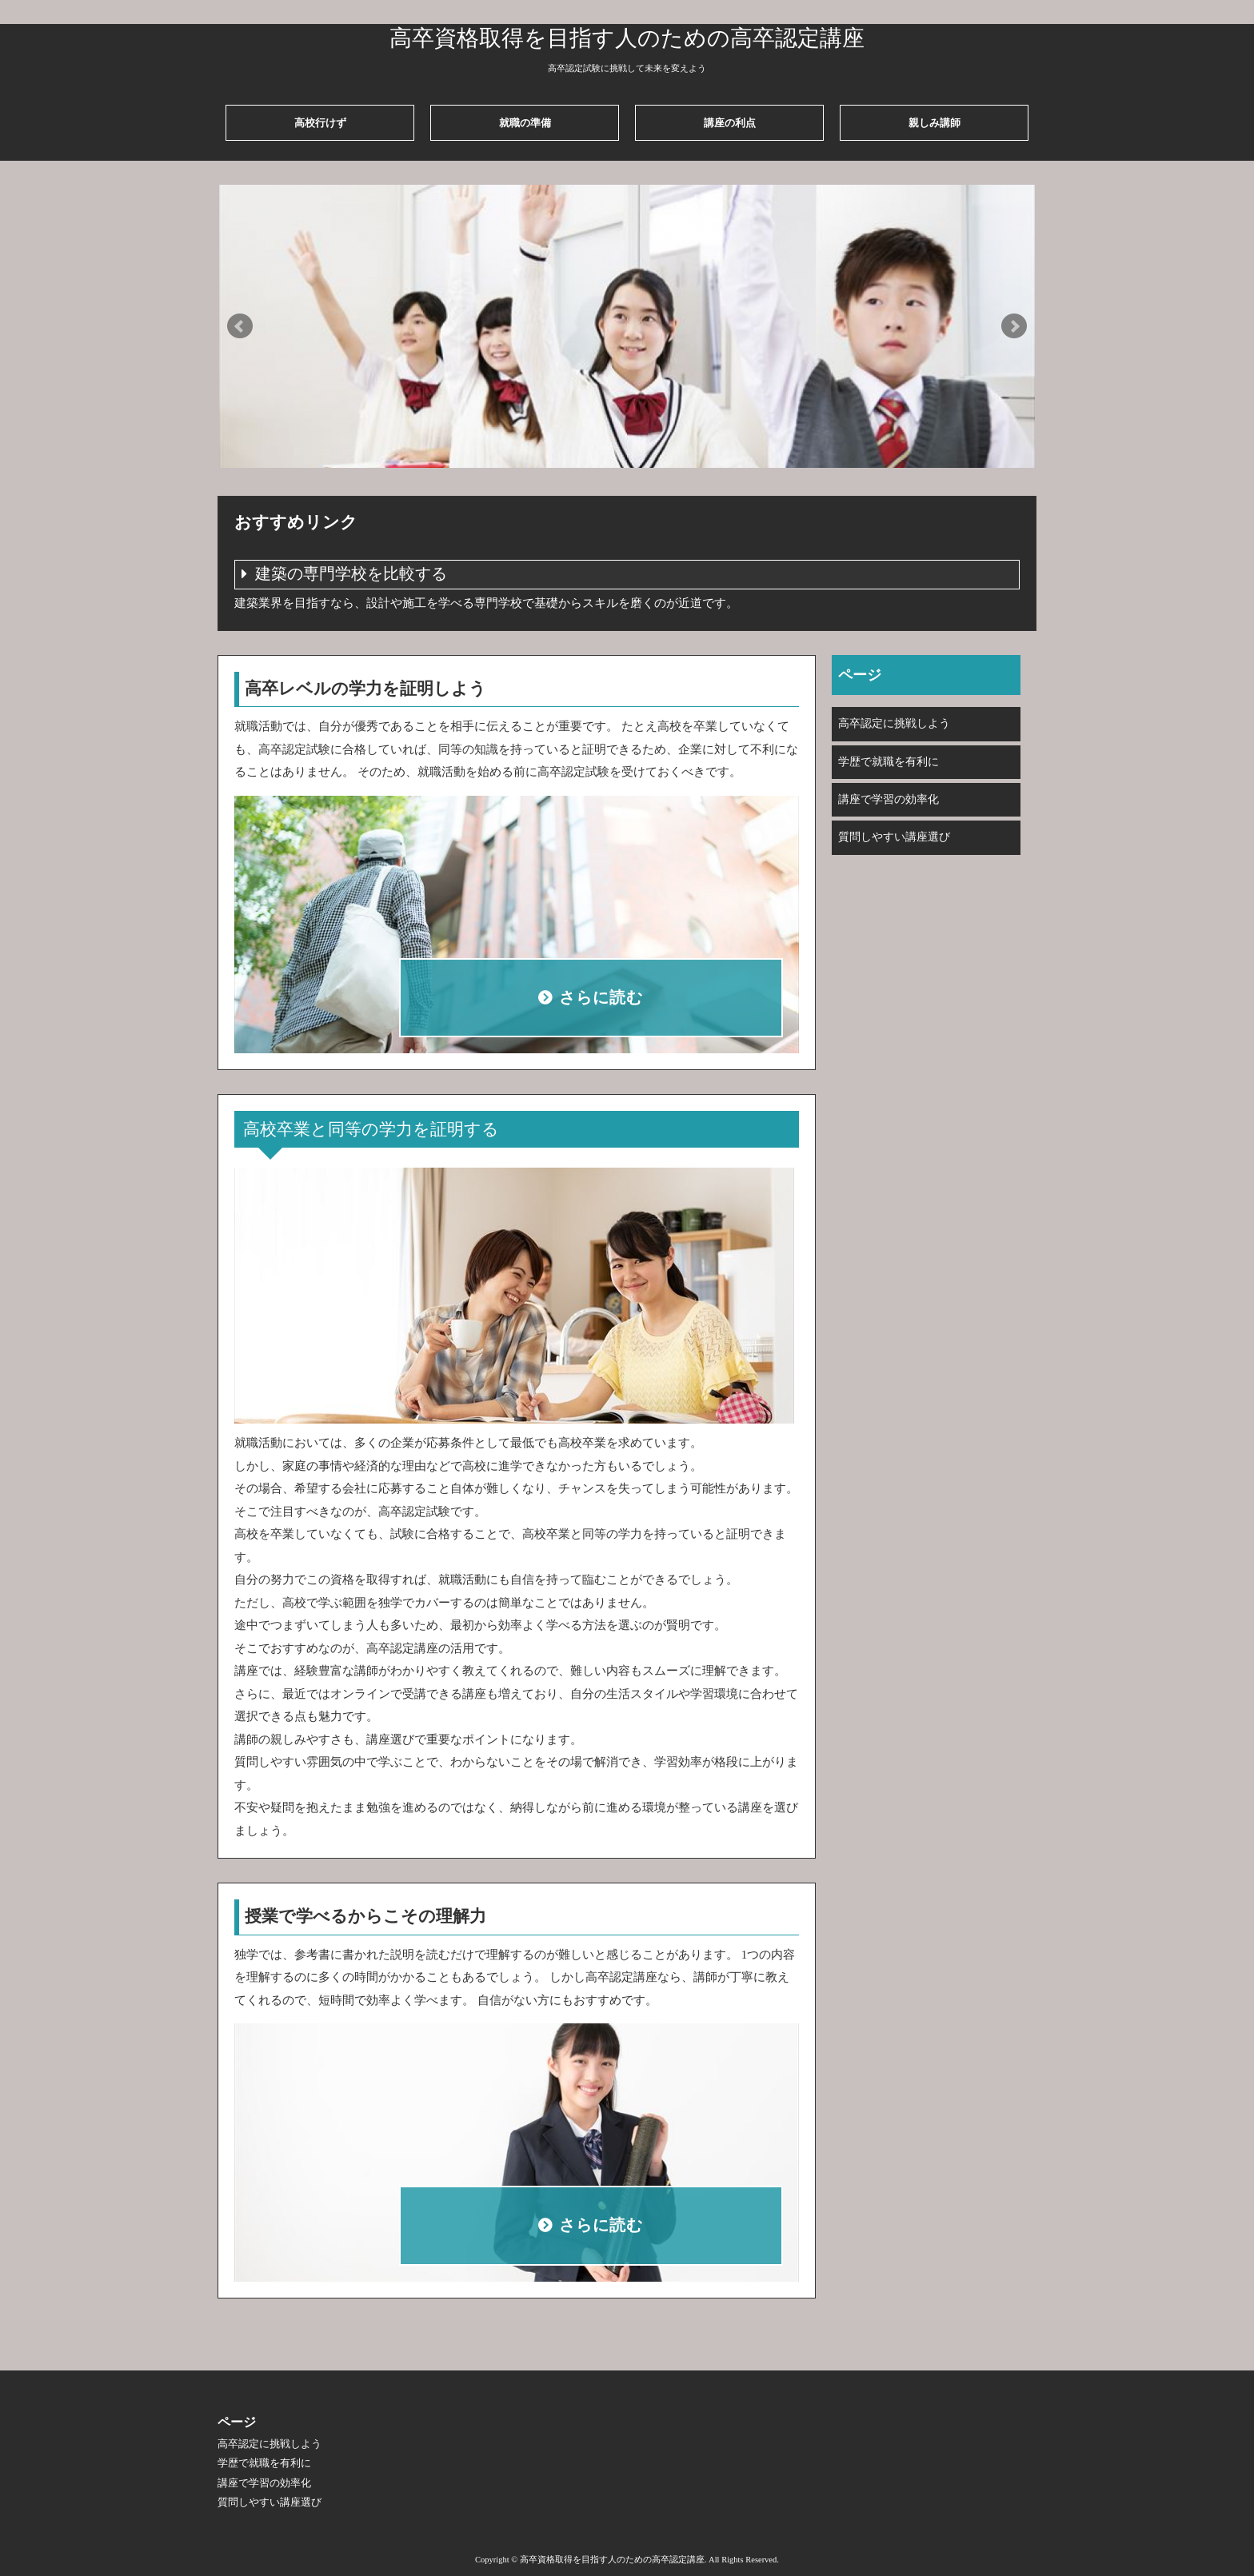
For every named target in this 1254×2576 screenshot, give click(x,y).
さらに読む (601, 997)
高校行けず (320, 123)
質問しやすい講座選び (894, 837)
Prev (240, 326)
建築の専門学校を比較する (351, 573)
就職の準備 (525, 123)
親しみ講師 (934, 123)
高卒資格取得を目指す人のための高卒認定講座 (627, 38)
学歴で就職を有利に (888, 762)
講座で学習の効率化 (888, 799)
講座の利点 (730, 123)
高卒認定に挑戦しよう (894, 723)
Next (1014, 326)
